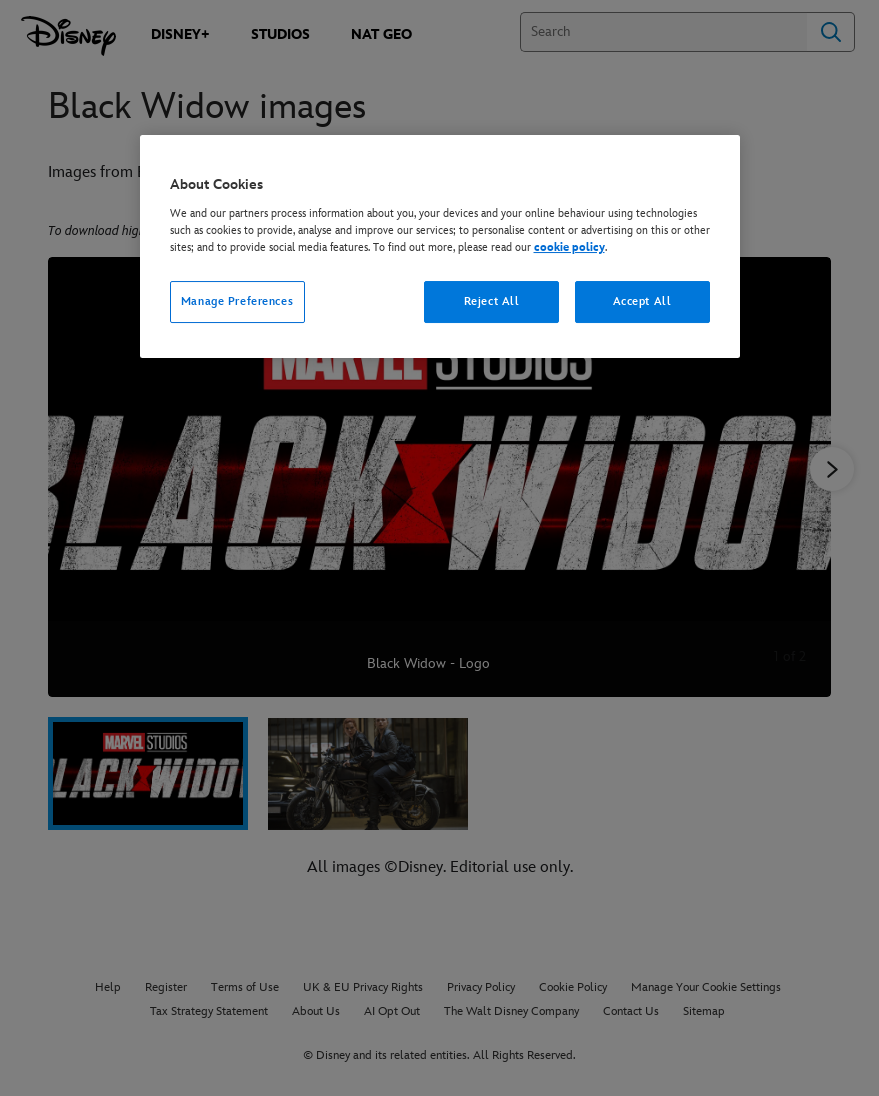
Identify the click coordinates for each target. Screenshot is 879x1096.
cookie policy (569, 247)
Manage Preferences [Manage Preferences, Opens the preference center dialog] (237, 301)
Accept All (642, 301)
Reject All (492, 301)
